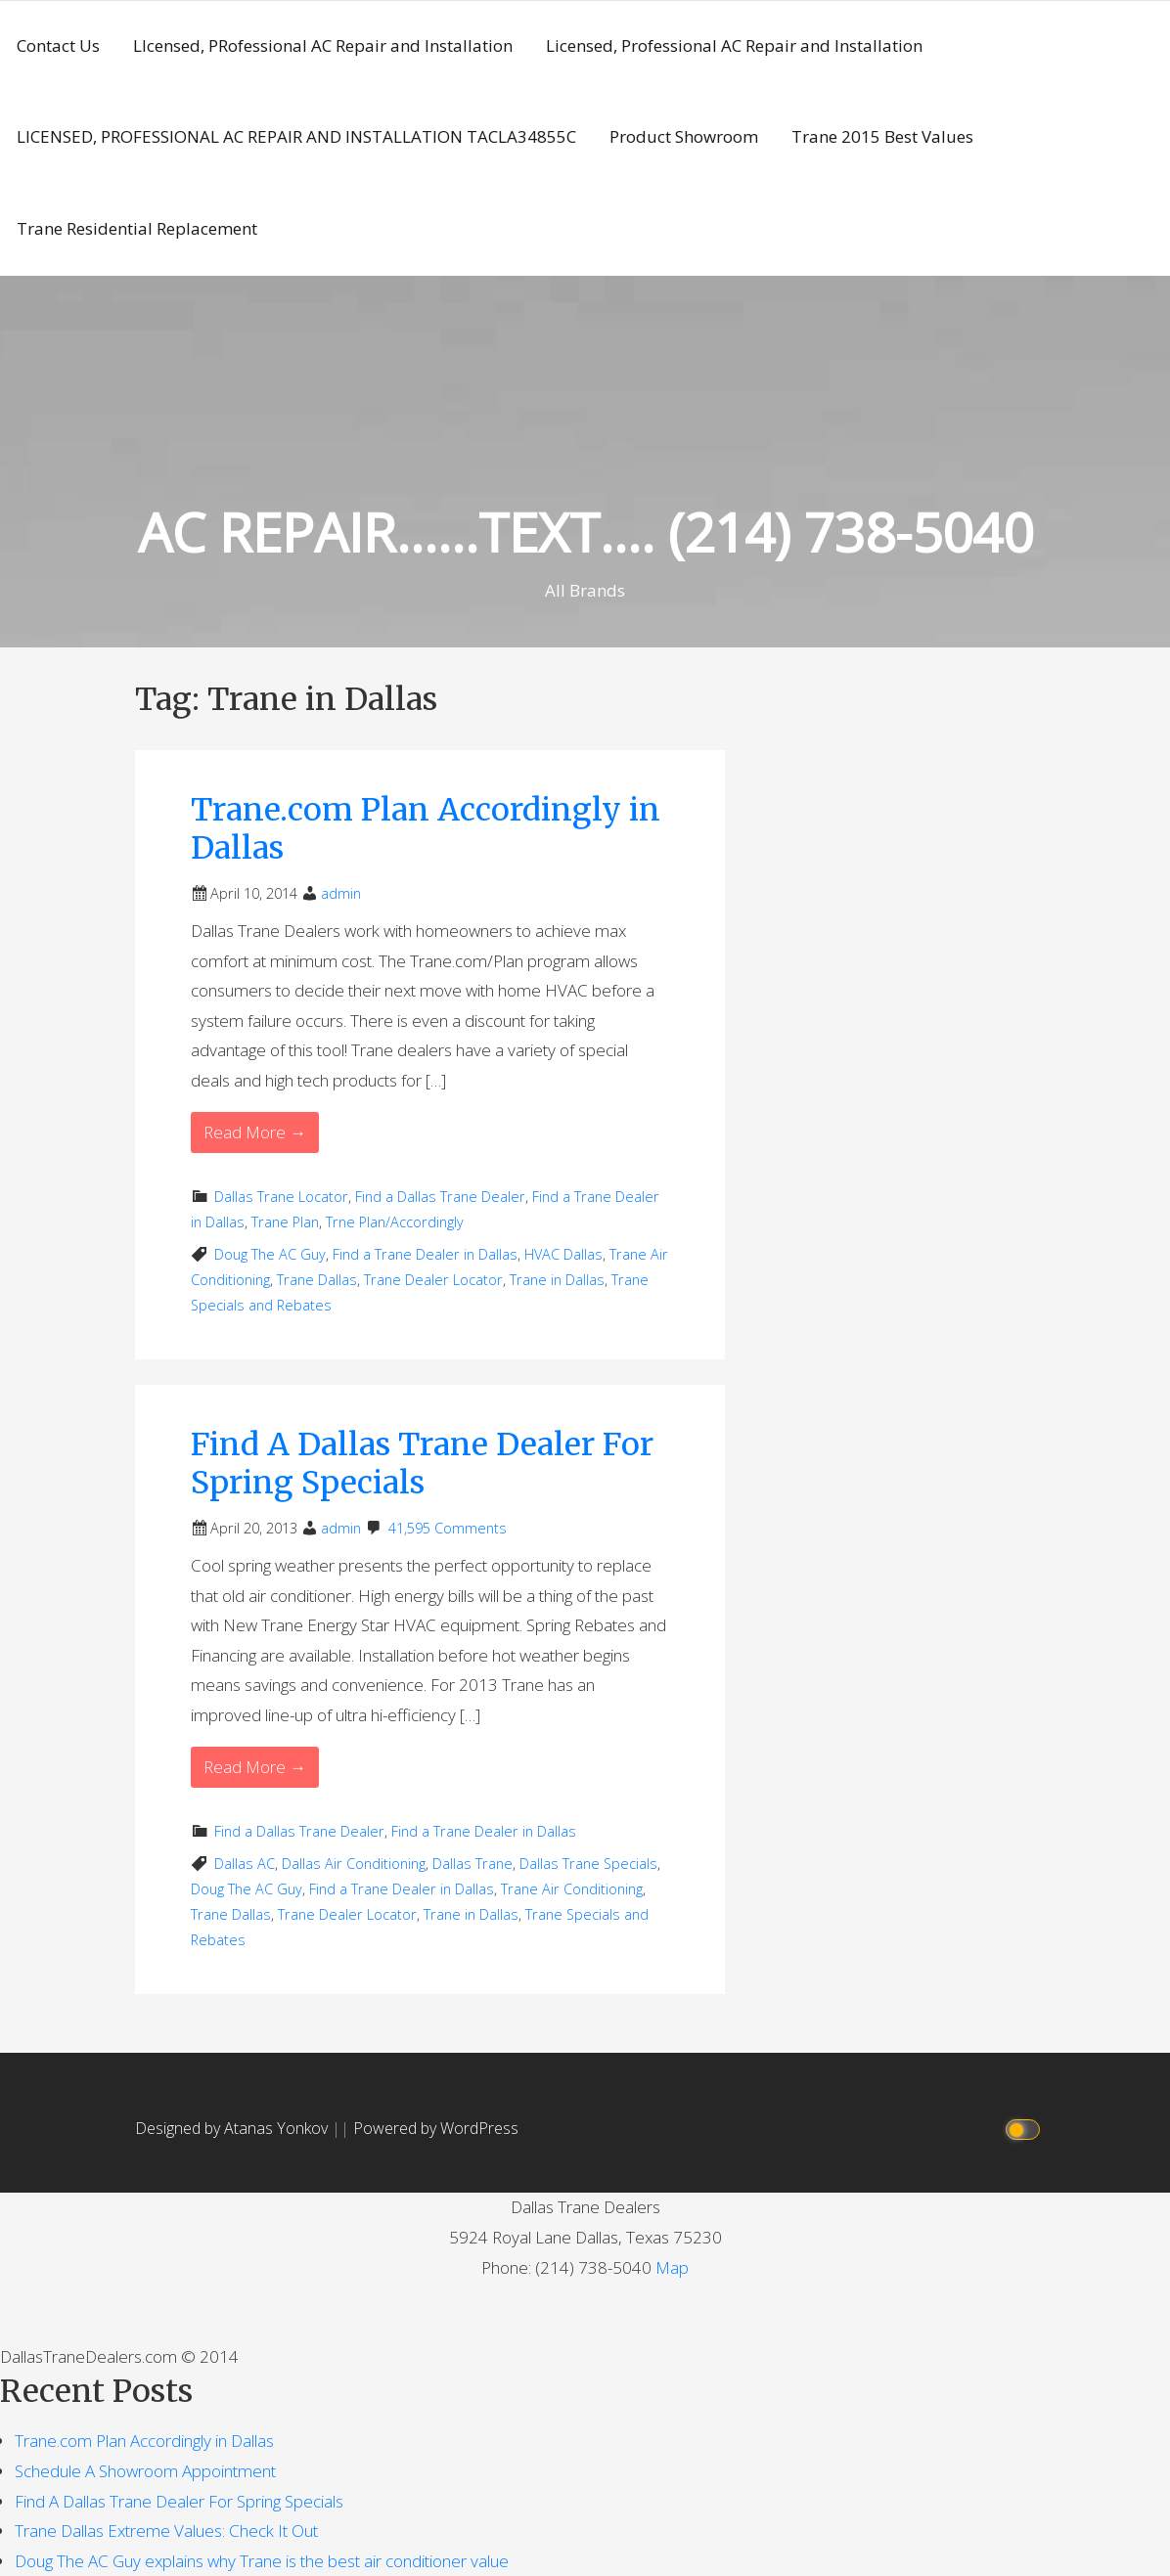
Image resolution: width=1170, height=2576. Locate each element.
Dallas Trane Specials (588, 1863)
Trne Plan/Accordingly (395, 1222)
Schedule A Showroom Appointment (145, 2471)
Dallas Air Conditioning (354, 1863)
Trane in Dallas (557, 1279)
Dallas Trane (472, 1863)
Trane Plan (285, 1222)
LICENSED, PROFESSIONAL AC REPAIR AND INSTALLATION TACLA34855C (296, 136)
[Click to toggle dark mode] (1025, 2128)
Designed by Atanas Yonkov (233, 2128)
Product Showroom (683, 136)
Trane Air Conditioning (572, 1889)
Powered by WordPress (435, 2128)
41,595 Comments (447, 1528)
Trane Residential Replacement (137, 228)
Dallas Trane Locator (281, 1196)
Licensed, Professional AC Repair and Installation (734, 45)
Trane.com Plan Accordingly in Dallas (425, 828)
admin (341, 893)
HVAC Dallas (563, 1254)
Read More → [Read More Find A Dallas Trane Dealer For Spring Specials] (254, 1766)
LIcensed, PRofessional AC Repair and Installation (323, 45)
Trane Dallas (317, 1279)
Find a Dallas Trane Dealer (440, 1196)
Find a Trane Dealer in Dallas (425, 1254)
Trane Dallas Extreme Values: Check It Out (166, 2530)
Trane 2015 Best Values (882, 136)
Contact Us (58, 45)
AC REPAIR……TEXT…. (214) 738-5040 (585, 531)
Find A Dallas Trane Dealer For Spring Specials (422, 1463)
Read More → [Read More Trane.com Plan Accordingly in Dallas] (254, 1132)
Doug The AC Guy (270, 1254)
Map (672, 2267)
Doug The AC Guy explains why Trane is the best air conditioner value (262, 2561)
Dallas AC (244, 1863)
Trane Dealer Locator (433, 1279)
